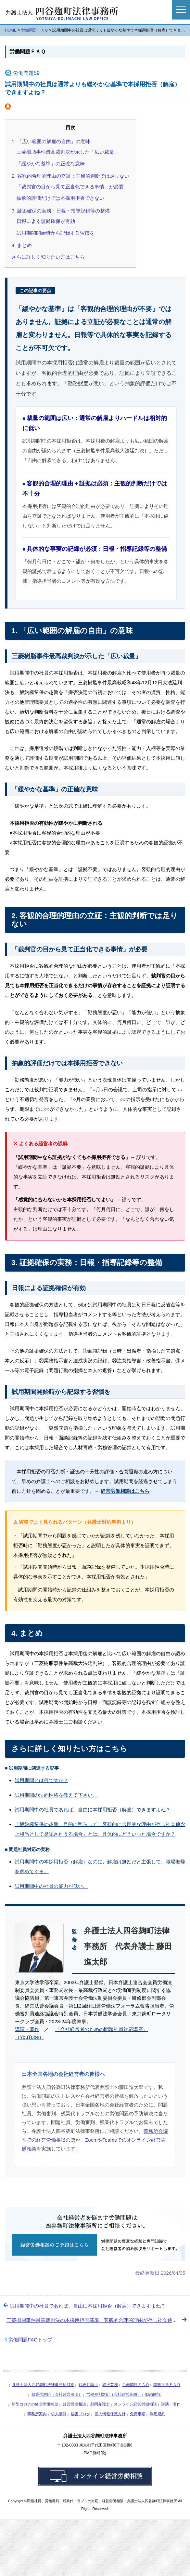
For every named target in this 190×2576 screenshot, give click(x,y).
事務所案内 (37, 2414)
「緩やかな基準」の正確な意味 (51, 163)
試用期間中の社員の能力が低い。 (51, 1886)
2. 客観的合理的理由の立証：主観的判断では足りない (70, 176)
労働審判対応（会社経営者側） (113, 2394)
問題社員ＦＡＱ (166, 2384)
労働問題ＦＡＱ (27, 51)
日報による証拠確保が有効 (46, 221)
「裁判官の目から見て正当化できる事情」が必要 (70, 186)
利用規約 (157, 2414)
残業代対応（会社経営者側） (57, 2394)
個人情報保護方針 (110, 2414)
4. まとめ (22, 245)
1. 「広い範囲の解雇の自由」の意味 (51, 141)
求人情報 (59, 2414)
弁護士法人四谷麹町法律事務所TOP (43, 2384)
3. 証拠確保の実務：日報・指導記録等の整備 (61, 210)
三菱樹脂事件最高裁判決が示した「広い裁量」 (68, 152)
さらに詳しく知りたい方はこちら (48, 257)
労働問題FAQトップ (30, 2339)
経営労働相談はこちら (125, 1491)
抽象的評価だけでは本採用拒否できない (60, 198)
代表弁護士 (88, 2384)
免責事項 (138, 2414)
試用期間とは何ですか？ (41, 1780)
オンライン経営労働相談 (135, 2404)
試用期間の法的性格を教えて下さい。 (56, 1795)
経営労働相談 (74, 2404)
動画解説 (153, 2394)
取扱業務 (110, 2384)
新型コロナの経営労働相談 (35, 2404)
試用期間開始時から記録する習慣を (56, 233)
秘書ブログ (80, 2414)
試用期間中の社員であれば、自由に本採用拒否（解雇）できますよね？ (93, 1809)
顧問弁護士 (100, 2404)
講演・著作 (27, 2029)
